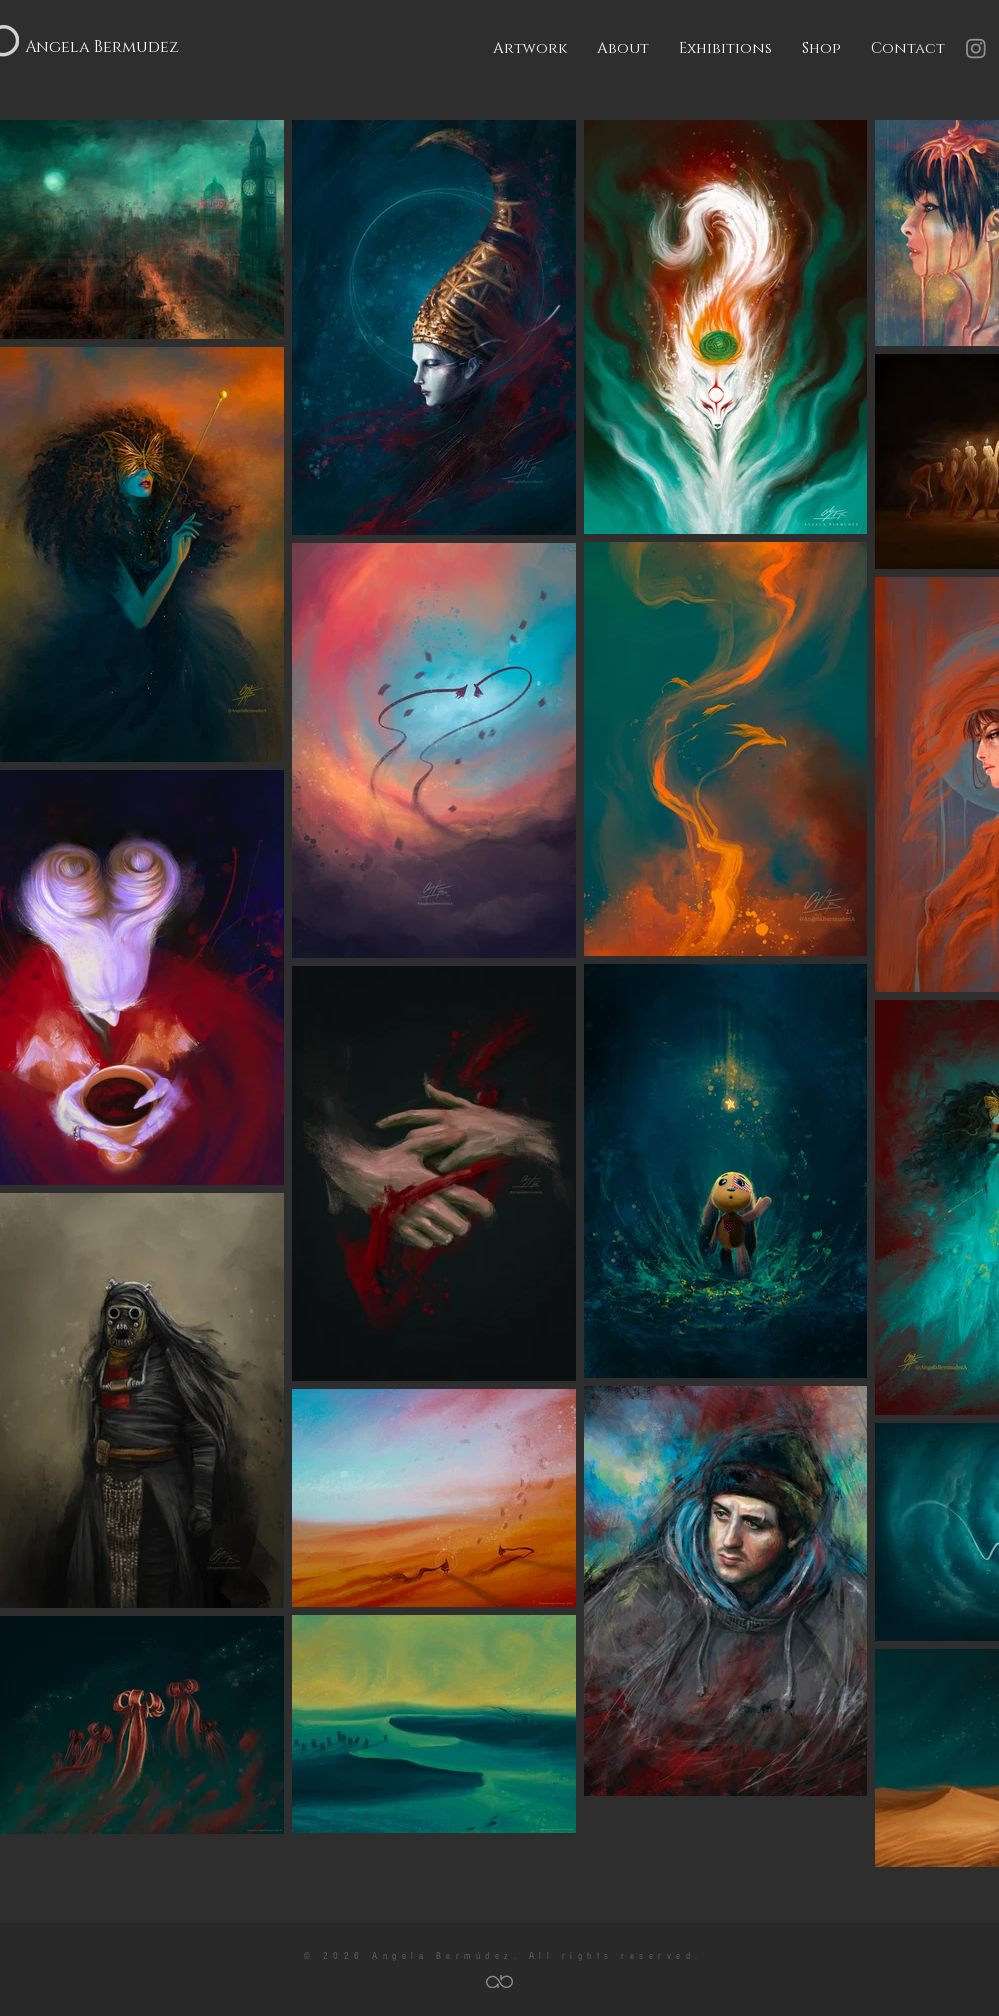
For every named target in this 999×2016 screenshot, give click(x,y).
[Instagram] (976, 48)
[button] (530, 49)
